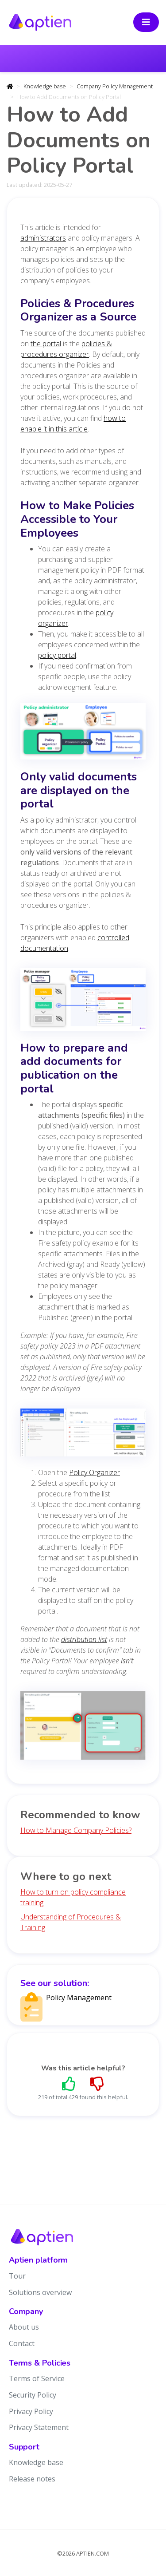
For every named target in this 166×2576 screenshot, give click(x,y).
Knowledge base (44, 86)
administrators (43, 238)
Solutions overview (40, 2292)
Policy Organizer (94, 1472)
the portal (46, 343)
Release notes (32, 2479)
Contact (22, 2343)
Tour (17, 2276)
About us (24, 2327)
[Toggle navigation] (146, 22)
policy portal (57, 655)
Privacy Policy (31, 2411)
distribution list (84, 1639)
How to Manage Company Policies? (75, 1830)
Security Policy (32, 2395)
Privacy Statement (39, 2427)
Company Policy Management (115, 86)
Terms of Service (37, 2378)
